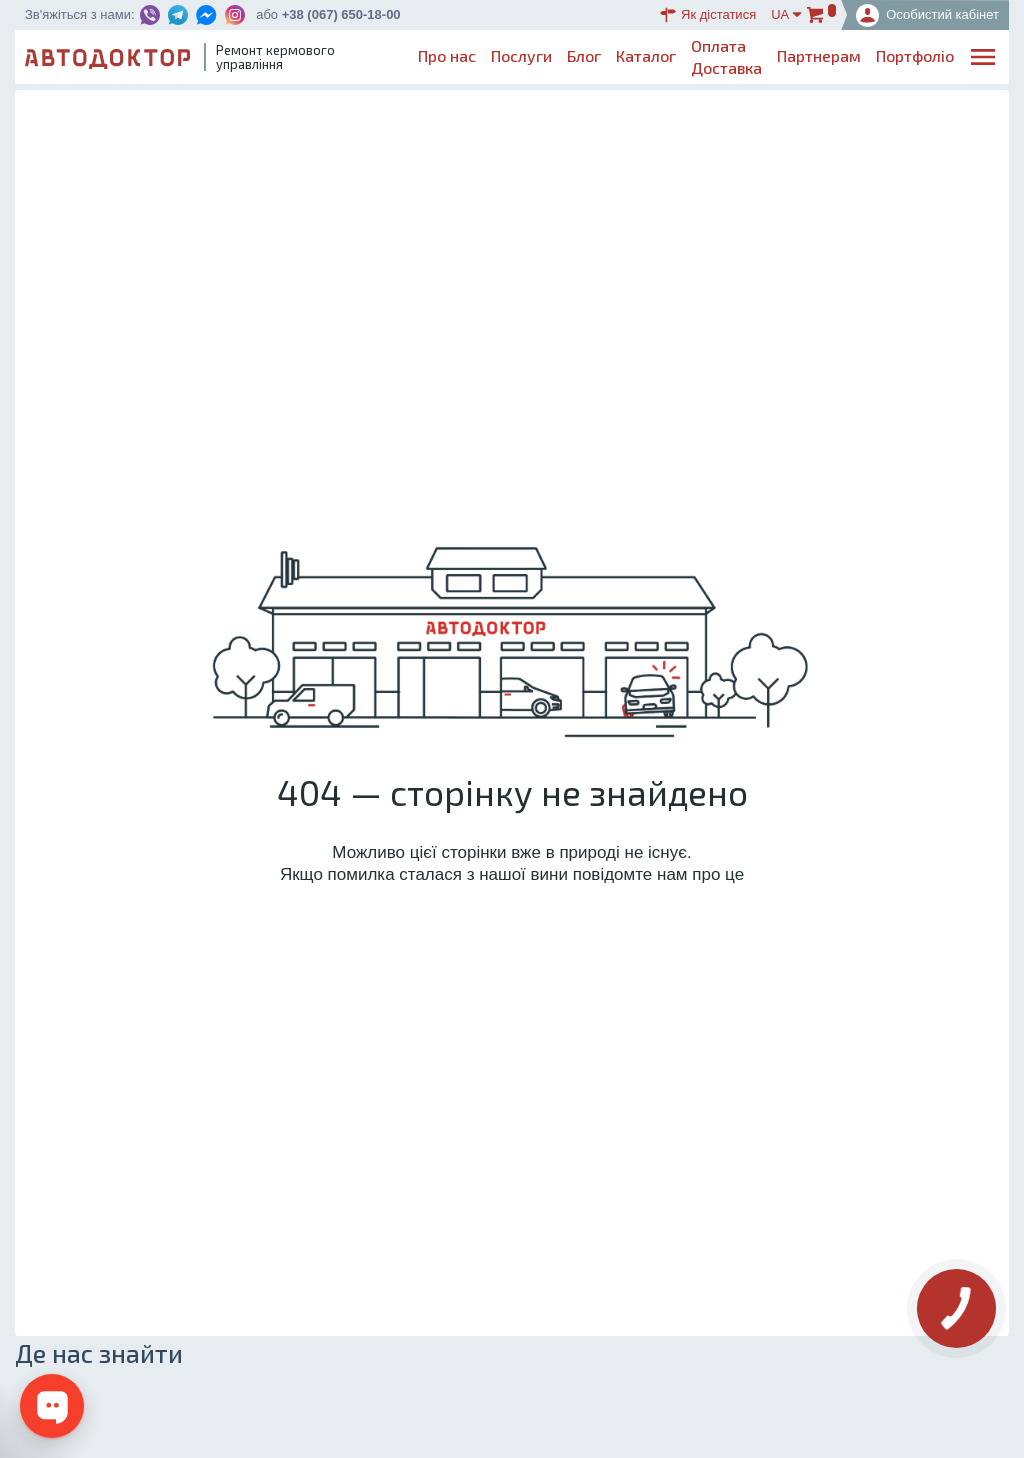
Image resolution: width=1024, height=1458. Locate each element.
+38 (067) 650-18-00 (341, 14)
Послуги (521, 55)
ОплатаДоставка (726, 56)
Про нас (447, 55)
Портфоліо (915, 55)
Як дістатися (708, 15)
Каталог (646, 55)
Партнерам (819, 55)
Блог (584, 55)
